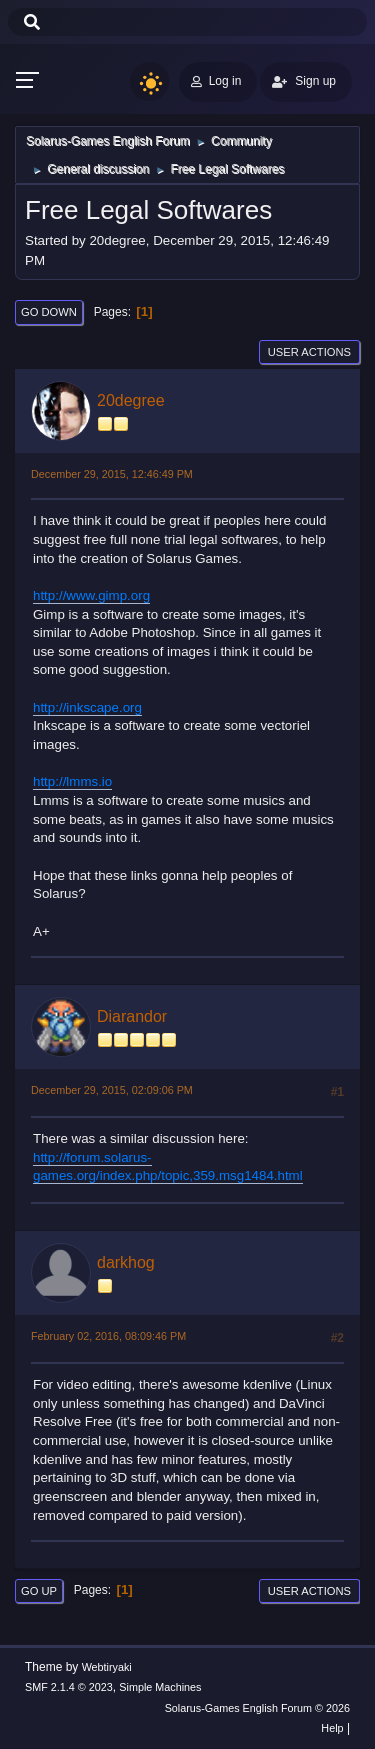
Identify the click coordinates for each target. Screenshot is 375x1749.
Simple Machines (160, 1687)
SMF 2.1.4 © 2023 (69, 1687)
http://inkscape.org (87, 707)
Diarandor (132, 1016)
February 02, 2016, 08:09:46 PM (108, 1336)
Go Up (39, 1591)
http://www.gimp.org (91, 595)
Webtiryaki (107, 1667)
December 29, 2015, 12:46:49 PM (112, 474)
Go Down (49, 312)
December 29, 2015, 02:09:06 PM (112, 1090)
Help (332, 1728)
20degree (131, 400)
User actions (309, 352)
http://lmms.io (72, 781)
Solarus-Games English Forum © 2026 (257, 1708)
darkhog (126, 1262)
